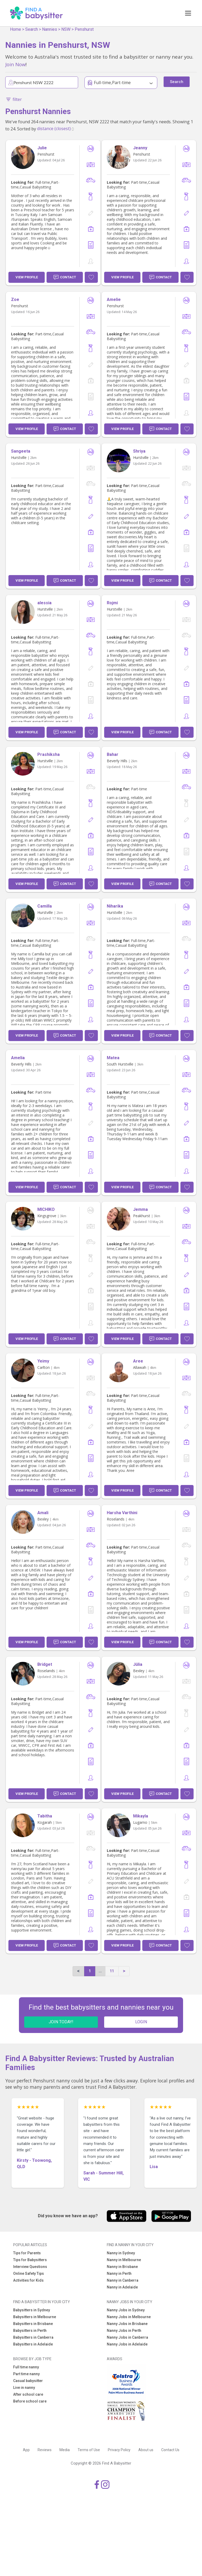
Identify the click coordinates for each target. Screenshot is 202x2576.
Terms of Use (89, 2450)
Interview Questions (30, 2267)
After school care (28, 2394)
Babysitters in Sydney (31, 2310)
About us (145, 2450)
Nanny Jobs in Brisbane (127, 2324)
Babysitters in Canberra (33, 2337)
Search (31, 29)
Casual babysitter (28, 2381)
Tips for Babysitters (30, 2260)
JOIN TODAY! (61, 2021)
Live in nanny (24, 2387)
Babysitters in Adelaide (33, 2344)
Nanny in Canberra (122, 2280)
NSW (65, 29)
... (100, 1971)
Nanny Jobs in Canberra (127, 2337)
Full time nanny (26, 2367)
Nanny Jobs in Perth (124, 2330)
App (26, 2450)
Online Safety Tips (28, 2273)
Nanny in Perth (119, 2273)
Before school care (30, 2401)
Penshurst (84, 29)
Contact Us (170, 2450)
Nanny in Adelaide (122, 2287)
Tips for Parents (27, 2253)
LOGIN (141, 2021)
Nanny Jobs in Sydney (126, 2310)
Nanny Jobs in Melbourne (129, 2317)
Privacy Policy (119, 2450)
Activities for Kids (28, 2280)
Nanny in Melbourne (124, 2260)
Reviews (45, 2450)
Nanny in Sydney (121, 2253)
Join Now (15, 64)
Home (15, 29)
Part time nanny (26, 2374)
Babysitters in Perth (30, 2330)
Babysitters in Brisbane (33, 2324)
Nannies (49, 29)
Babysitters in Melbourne (34, 2317)
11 (112, 1971)
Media (64, 2450)
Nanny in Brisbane (122, 2267)
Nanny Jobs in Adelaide (127, 2344)
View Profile (27, 277)
